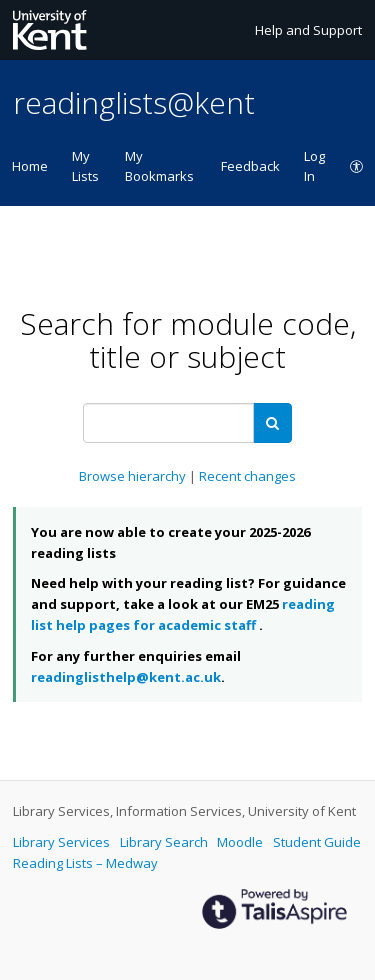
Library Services (63, 842)
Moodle (241, 842)
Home (30, 166)
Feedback (250, 166)
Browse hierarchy (134, 476)
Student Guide (317, 842)
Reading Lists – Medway (85, 863)
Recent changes (247, 476)
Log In (314, 166)
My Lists (85, 166)
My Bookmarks (159, 166)
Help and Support (308, 30)
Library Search (165, 842)
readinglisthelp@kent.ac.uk (126, 677)
